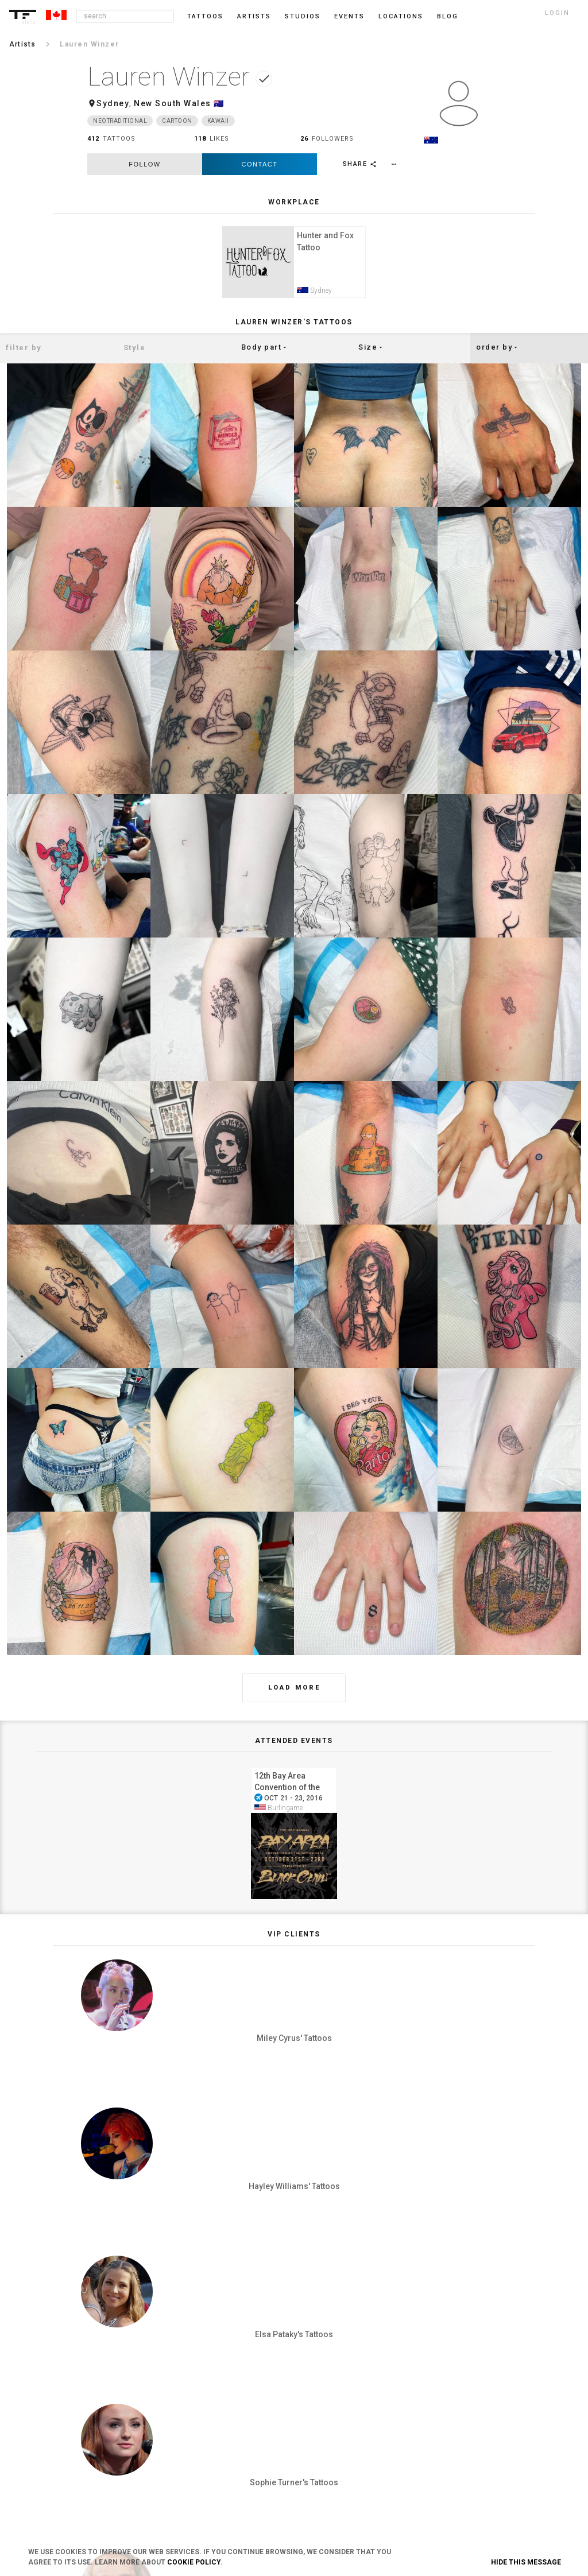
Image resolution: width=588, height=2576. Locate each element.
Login (107, 2361)
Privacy (228, 2380)
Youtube (467, 2493)
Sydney (112, 103)
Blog (343, 2361)
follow (144, 164)
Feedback (350, 2380)
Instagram (470, 2361)
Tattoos (205, 16)
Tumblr (466, 2399)
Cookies (229, 2399)
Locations (400, 16)
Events (349, 16)
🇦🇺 (219, 103)
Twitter (465, 2455)
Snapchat (469, 2436)
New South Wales (172, 103)
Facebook (469, 2380)
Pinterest (468, 2418)
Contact (260, 164)
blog (447, 16)
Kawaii (218, 121)
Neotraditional (120, 121)
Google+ (467, 2474)
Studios (302, 16)
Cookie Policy (193, 2562)
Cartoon (177, 121)
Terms (226, 2361)
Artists (254, 16)
